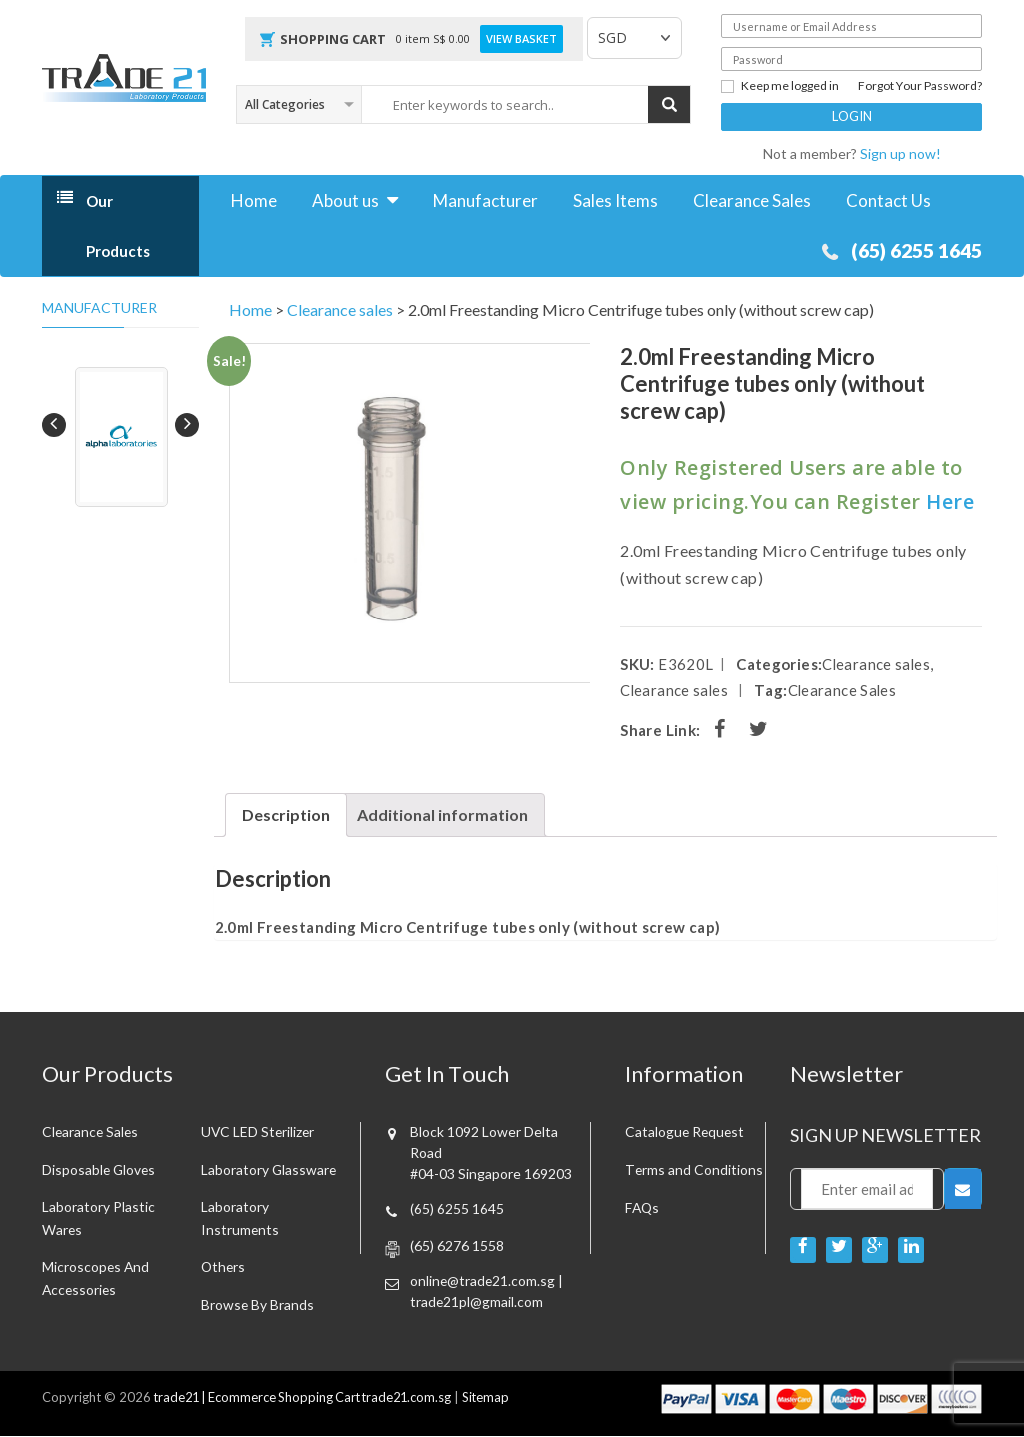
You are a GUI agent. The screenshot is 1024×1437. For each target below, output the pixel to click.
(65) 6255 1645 (911, 251)
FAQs (643, 1207)
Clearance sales (340, 309)
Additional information (442, 814)
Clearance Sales (752, 200)
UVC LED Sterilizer (259, 1131)
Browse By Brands (258, 1305)
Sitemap (498, 1399)
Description (286, 814)
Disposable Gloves (100, 1169)
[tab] (286, 815)
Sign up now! (900, 153)
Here (950, 501)
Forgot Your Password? (920, 86)
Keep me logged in (780, 86)
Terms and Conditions (694, 1169)
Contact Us (888, 200)
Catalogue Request (686, 1131)
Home (254, 200)
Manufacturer (485, 200)
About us (345, 200)
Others (224, 1267)
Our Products (118, 226)
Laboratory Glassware (269, 1169)
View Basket (521, 39)
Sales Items (615, 200)
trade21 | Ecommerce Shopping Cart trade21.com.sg (308, 1399)
